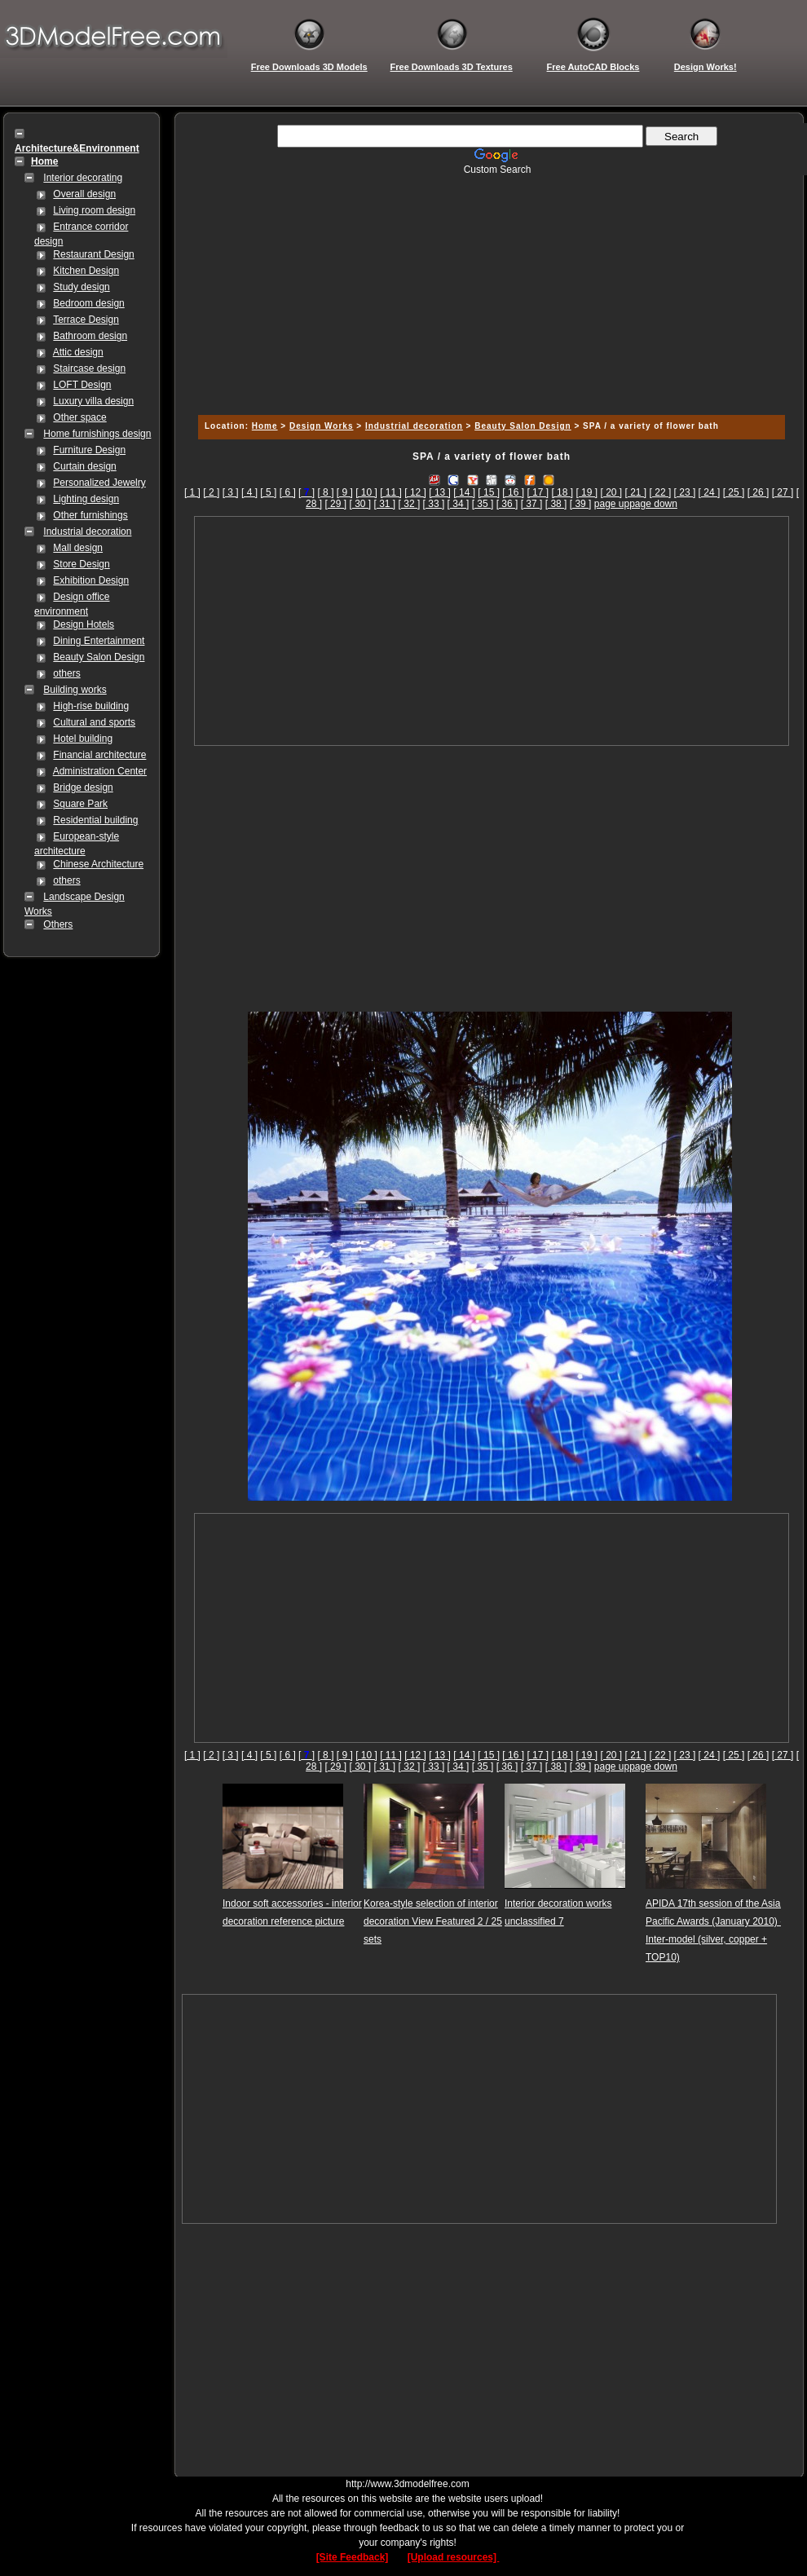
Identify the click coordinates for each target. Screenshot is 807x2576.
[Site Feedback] (352, 2557)
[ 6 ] (288, 492)
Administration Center (100, 771)
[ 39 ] (581, 503)
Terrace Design (86, 319)
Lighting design (86, 499)
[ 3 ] (231, 492)
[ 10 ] (366, 492)
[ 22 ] (661, 492)
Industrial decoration (87, 531)
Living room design (94, 210)
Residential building (95, 820)
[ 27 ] (783, 492)
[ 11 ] (391, 492)
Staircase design (89, 368)
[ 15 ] (489, 492)
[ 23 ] (685, 492)
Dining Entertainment (98, 640)
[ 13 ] (440, 492)
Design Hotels (83, 624)
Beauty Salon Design (98, 657)
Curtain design (84, 466)
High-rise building (91, 706)
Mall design (78, 548)
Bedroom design (88, 303)
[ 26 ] (758, 492)
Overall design (84, 194)
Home (265, 425)
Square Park (80, 803)
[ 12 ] (415, 492)
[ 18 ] (562, 492)
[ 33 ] (434, 503)
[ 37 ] (532, 503)
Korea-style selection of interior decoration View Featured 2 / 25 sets (433, 1921)
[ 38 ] (556, 503)
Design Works (321, 425)
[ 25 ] (734, 492)
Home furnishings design (97, 433)
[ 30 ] (360, 503)
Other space (79, 417)
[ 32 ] (410, 503)
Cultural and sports (94, 722)
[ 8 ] (325, 492)
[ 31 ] (385, 503)
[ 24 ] (710, 492)
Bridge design (82, 787)
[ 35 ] (483, 503)
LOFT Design (82, 384)
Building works (74, 689)
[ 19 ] (586, 492)
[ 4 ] (249, 492)
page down (653, 503)
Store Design (81, 564)
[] (306, 492)
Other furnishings (90, 515)
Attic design (78, 352)
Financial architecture (99, 755)
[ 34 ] (459, 503)
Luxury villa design (93, 401)
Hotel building (82, 738)
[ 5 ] (268, 492)
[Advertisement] (489, 289)
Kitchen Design (86, 270)
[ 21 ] (636, 492)
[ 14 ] (464, 492)
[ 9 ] (345, 492)
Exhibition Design (91, 580)
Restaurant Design (93, 254)
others (66, 673)
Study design (81, 287)
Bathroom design (90, 336)
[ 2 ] (211, 492)
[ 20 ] (611, 492)
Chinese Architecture (98, 864)
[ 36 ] (507, 503)
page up (611, 503)
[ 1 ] (192, 492)
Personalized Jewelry (99, 482)
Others (58, 924)
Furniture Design (89, 450)
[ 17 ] (538, 492)
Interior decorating (82, 177)
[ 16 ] (513, 492)
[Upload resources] (454, 2557)
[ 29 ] (335, 503)
